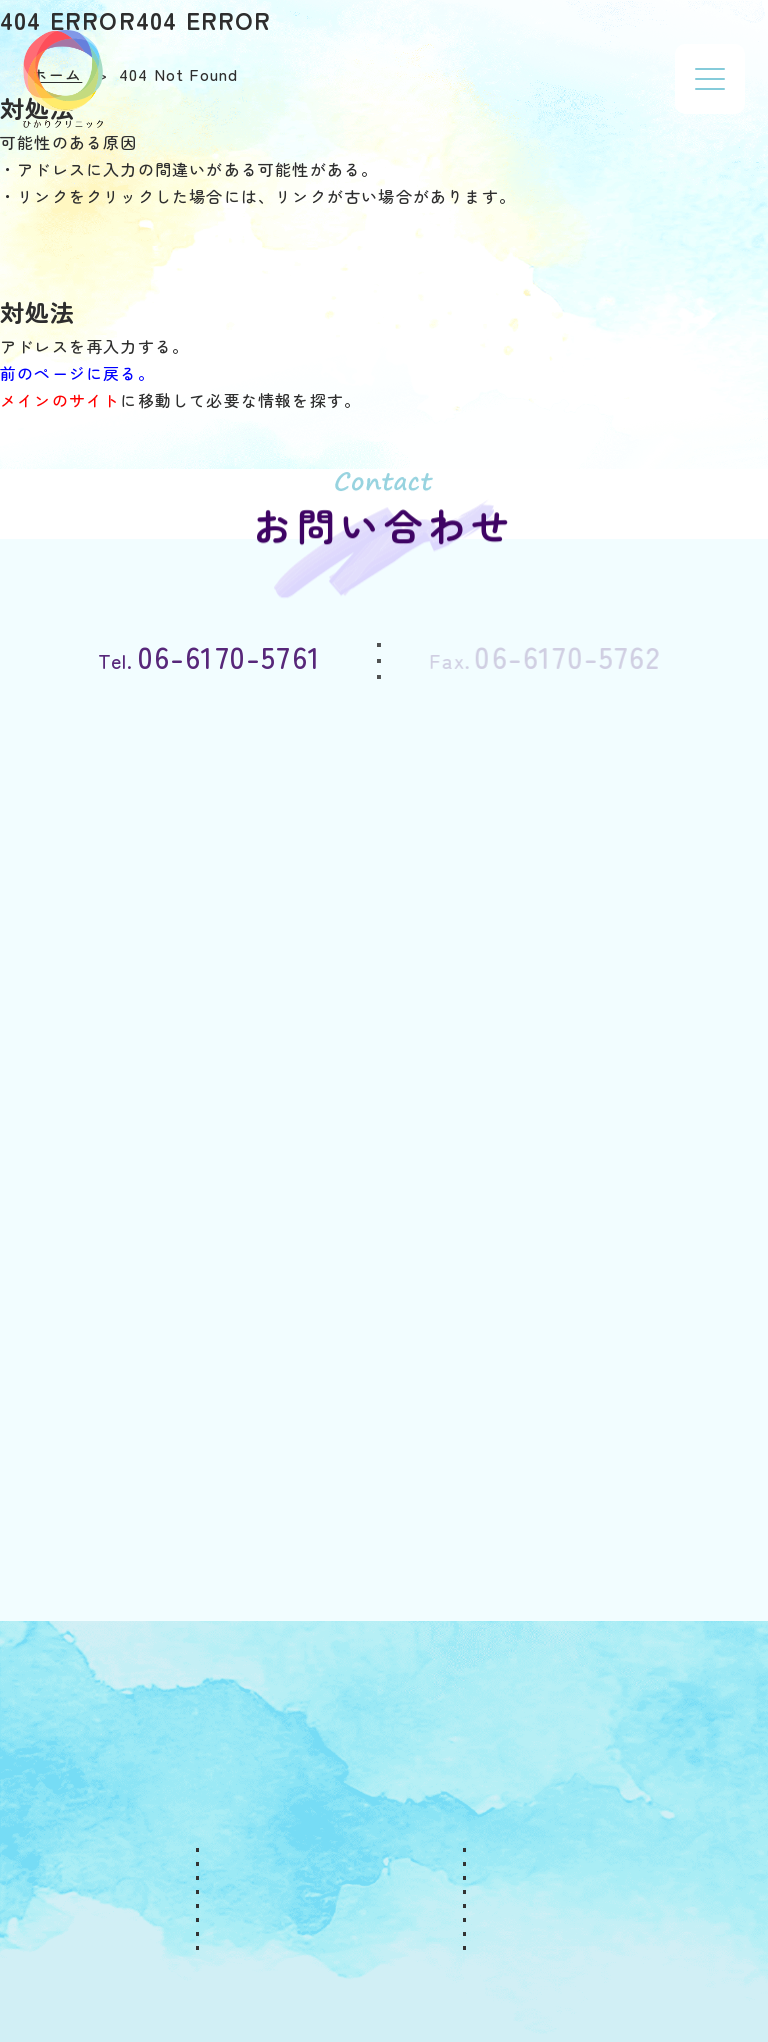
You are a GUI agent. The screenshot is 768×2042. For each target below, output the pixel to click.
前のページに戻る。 (77, 373)
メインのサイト (60, 400)
